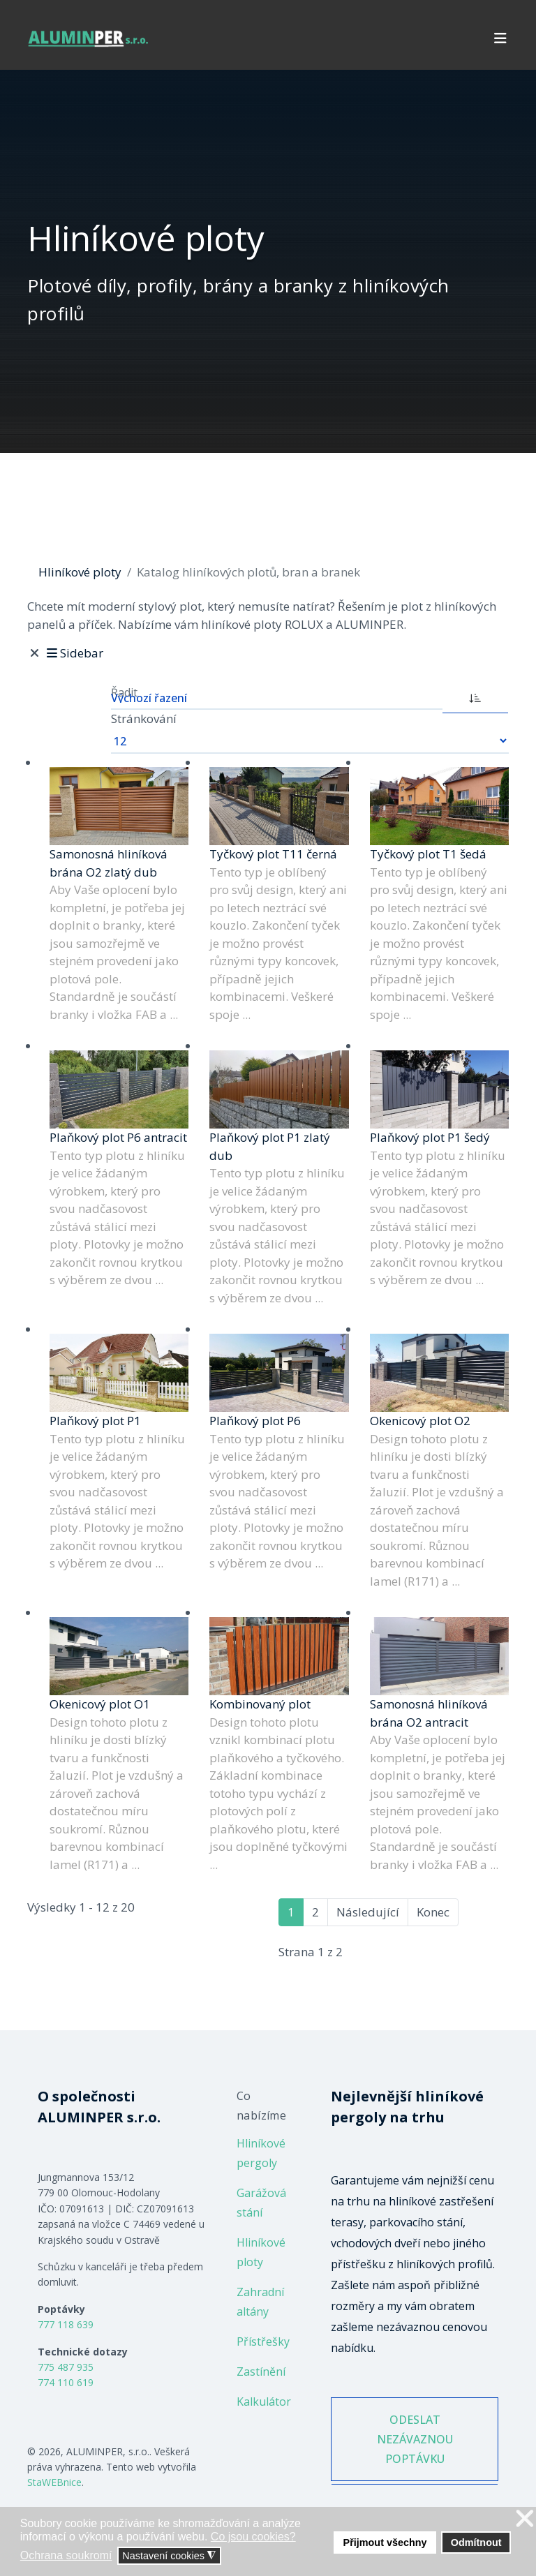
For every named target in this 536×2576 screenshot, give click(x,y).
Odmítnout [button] (476, 2542)
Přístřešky (263, 2341)
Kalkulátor (264, 2401)
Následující (367, 1912)
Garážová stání (261, 2202)
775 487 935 (66, 2367)
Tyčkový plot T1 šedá (428, 854)
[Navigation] (500, 38)
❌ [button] (525, 2519)
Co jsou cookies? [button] (253, 2537)
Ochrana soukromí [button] (66, 2555)
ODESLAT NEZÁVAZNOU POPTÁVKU (415, 2439)
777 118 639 (66, 2324)
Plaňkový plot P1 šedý (430, 1137)
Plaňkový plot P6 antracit (118, 1137)
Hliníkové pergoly (261, 2153)
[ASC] (475, 696)
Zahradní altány (260, 2301)
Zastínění (261, 2371)
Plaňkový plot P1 (95, 1421)
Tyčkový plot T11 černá (273, 854)
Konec (433, 1912)
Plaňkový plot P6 (255, 1421)
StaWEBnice (54, 2482)
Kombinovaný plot (260, 1704)
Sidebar (74, 653)
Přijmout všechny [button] (385, 2542)
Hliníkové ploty (261, 2252)
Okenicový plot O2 (420, 1421)
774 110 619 (66, 2382)
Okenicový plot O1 (100, 1704)
